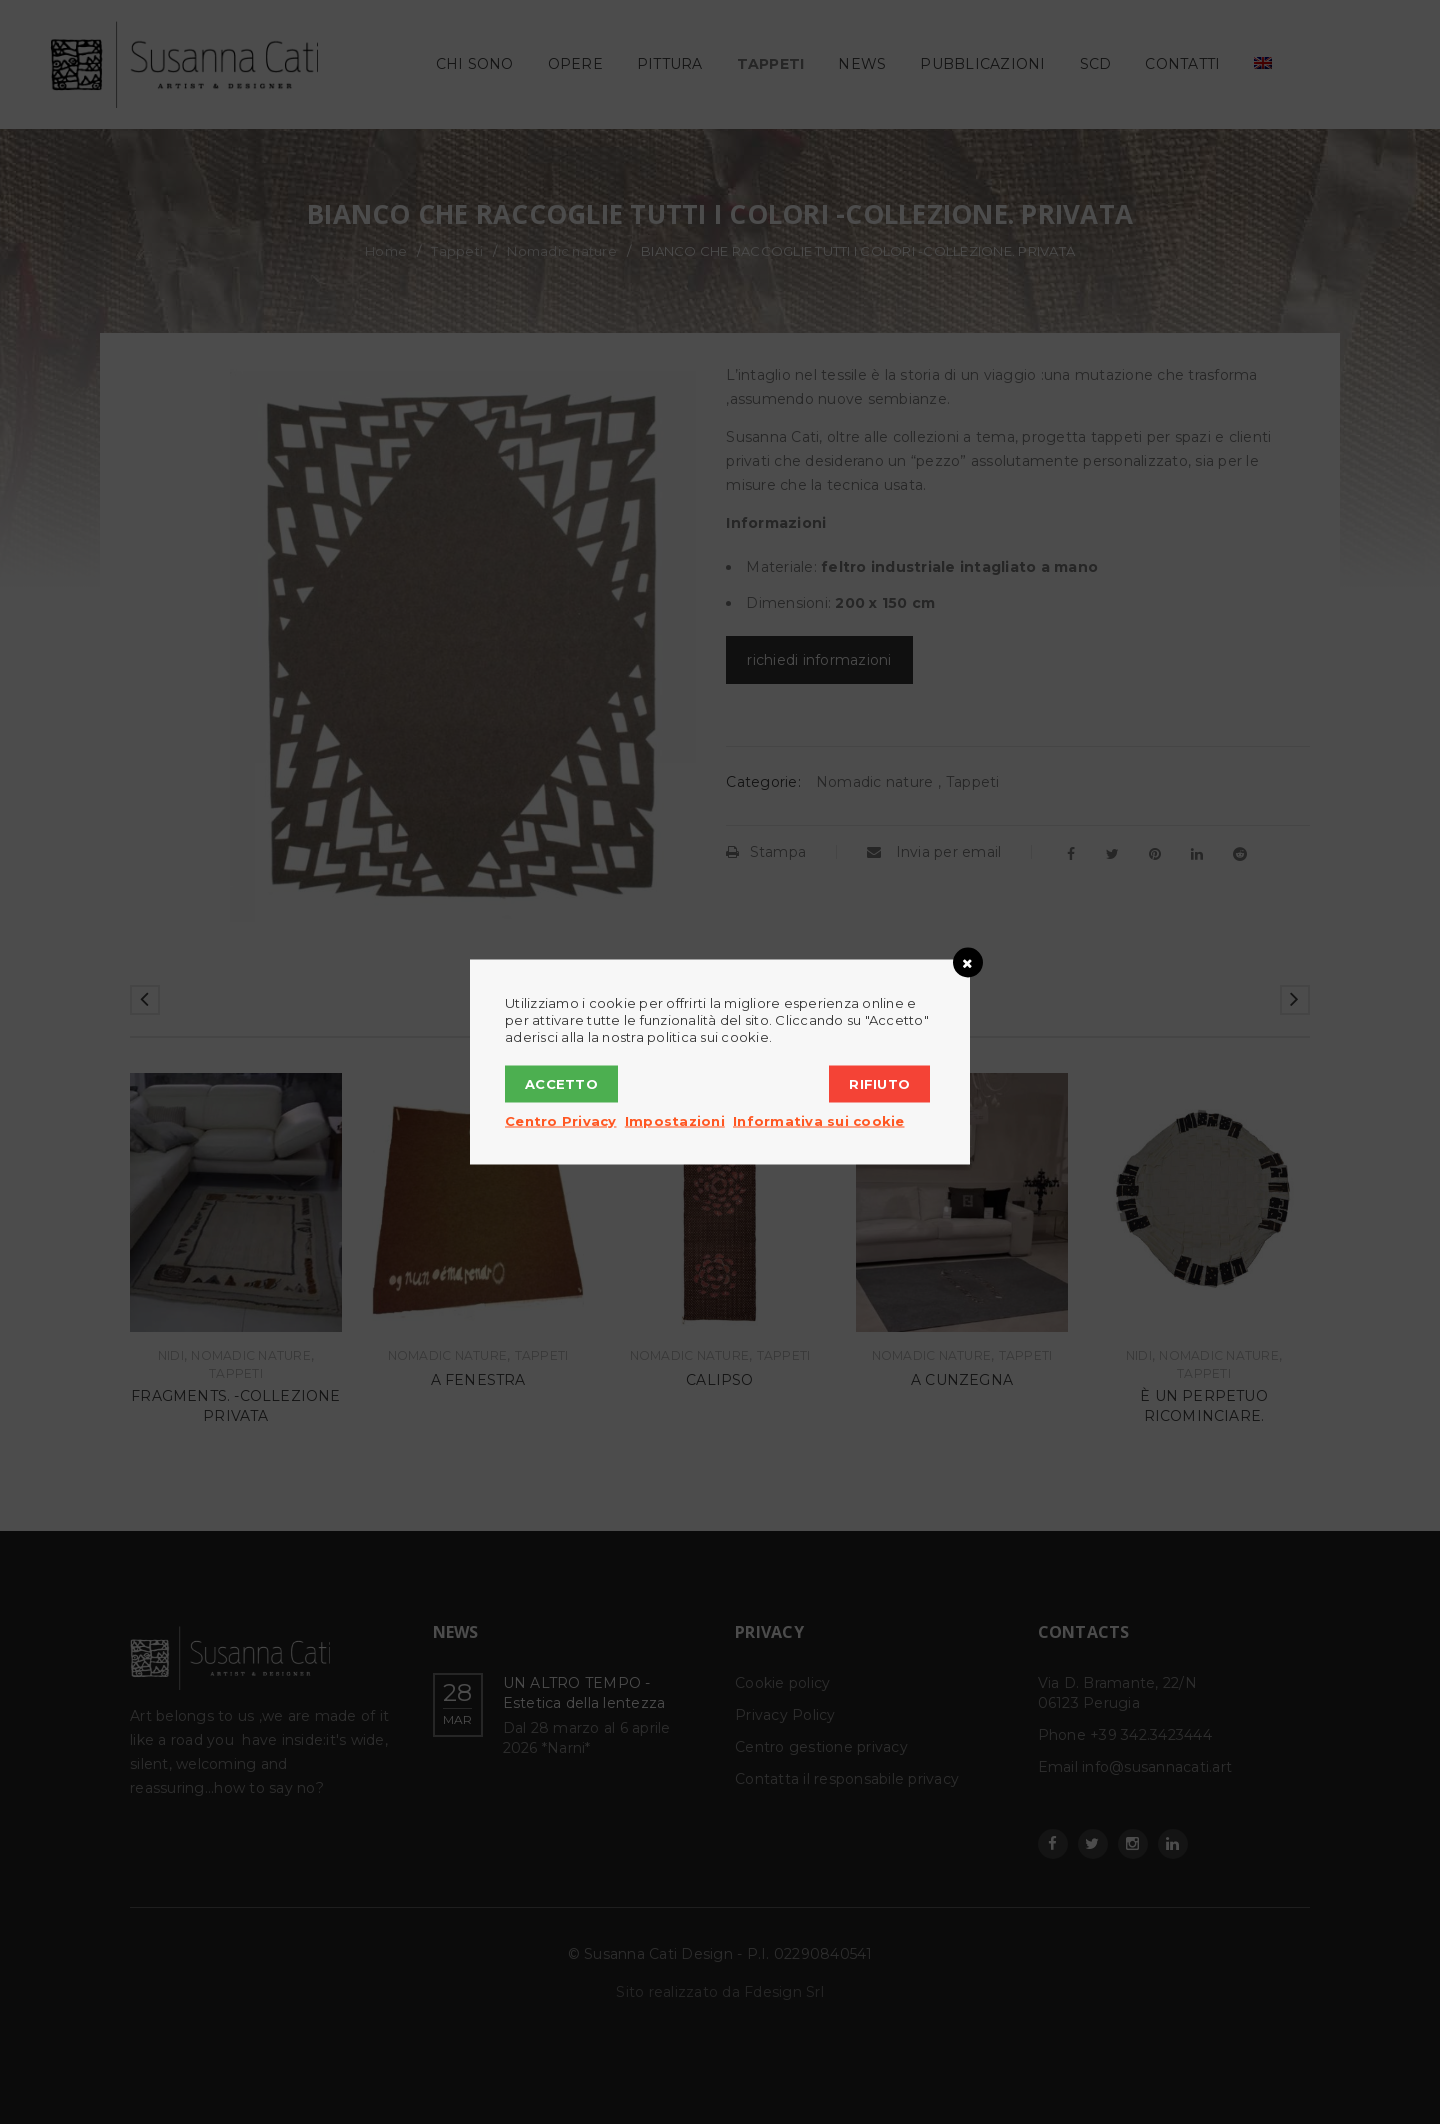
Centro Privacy (561, 1121)
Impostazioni (675, 1121)
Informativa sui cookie (819, 1121)
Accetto (561, 1084)
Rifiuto (879, 1084)
